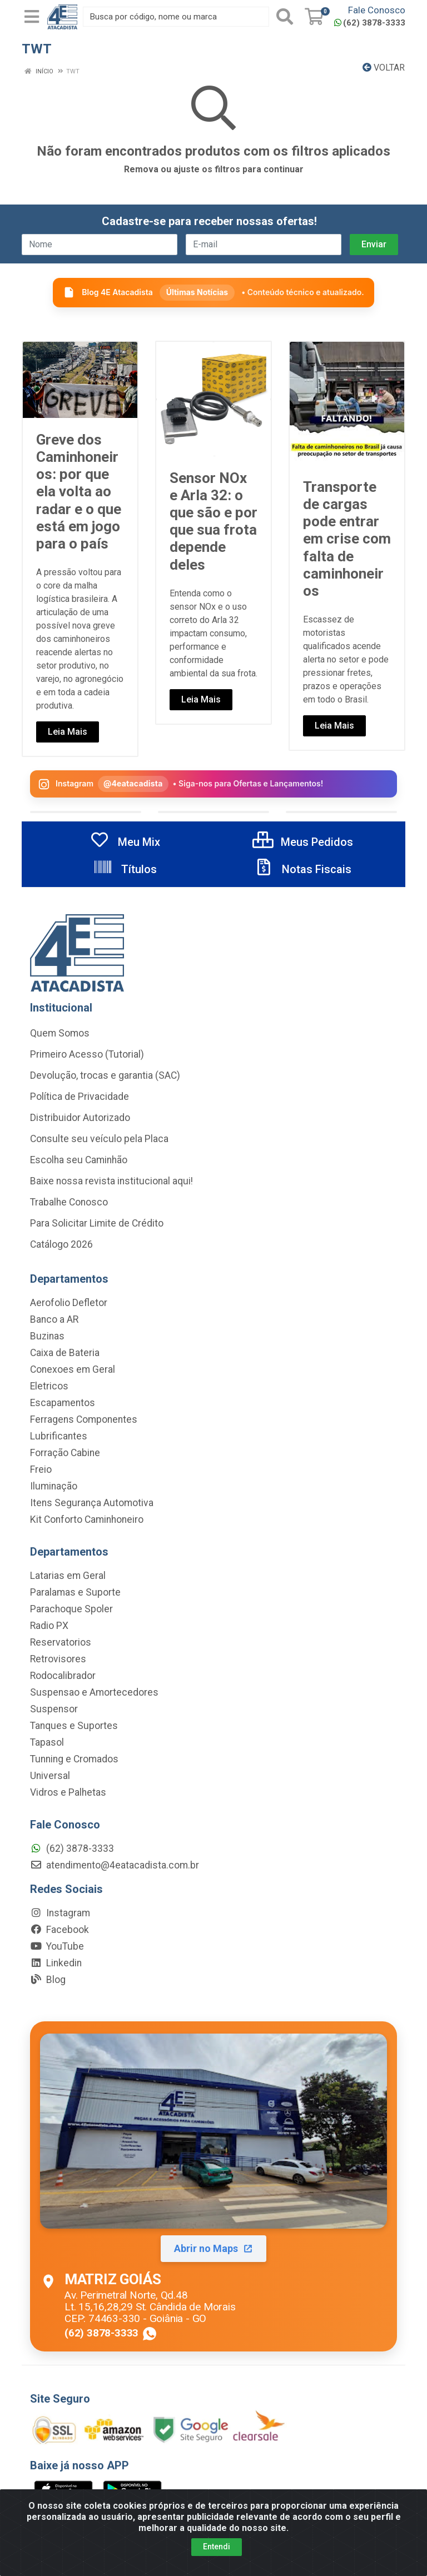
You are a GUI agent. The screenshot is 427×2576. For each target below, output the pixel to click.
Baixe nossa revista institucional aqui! (111, 1181)
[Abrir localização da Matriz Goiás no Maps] (213, 2186)
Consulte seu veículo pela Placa (99, 1138)
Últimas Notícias (197, 292)
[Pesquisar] (285, 17)
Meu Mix (125, 842)
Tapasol (47, 1742)
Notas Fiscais (302, 869)
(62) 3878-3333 (369, 23)
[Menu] (32, 17)
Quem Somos (60, 1033)
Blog (48, 1979)
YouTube (57, 1946)
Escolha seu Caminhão (78, 1159)
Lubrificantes (58, 1436)
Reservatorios (60, 1642)
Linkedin (56, 1963)
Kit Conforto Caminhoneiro (86, 1519)
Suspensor (54, 1709)
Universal (50, 1775)
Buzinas (47, 1336)
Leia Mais (67, 731)
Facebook (59, 1929)
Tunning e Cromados (74, 1759)
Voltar (384, 67)
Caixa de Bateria (65, 1352)
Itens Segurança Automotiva (91, 1502)
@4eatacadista (133, 783)
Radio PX (49, 1625)
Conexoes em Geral (72, 1369)
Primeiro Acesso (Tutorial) (87, 1054)
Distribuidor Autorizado (80, 1117)
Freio (41, 1469)
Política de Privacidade (79, 1096)
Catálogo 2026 (61, 1244)
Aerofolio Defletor (68, 1302)
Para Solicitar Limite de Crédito (96, 1223)
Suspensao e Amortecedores (94, 1692)
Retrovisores (58, 1659)
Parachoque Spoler (71, 1609)
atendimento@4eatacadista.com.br (114, 1865)
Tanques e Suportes (74, 1725)
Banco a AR (54, 1319)
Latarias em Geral (68, 1575)
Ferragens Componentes (83, 1419)
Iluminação (53, 1486)
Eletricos (49, 1386)
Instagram (60, 1913)
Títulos (125, 869)
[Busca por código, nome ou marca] (176, 17)
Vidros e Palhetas (68, 1792)
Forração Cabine (65, 1452)
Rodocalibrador (63, 1675)
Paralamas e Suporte (75, 1592)
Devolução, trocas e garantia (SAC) (105, 1075)
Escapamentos (62, 1402)
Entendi (216, 2546)
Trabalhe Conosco (69, 1202)
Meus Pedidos (302, 842)
